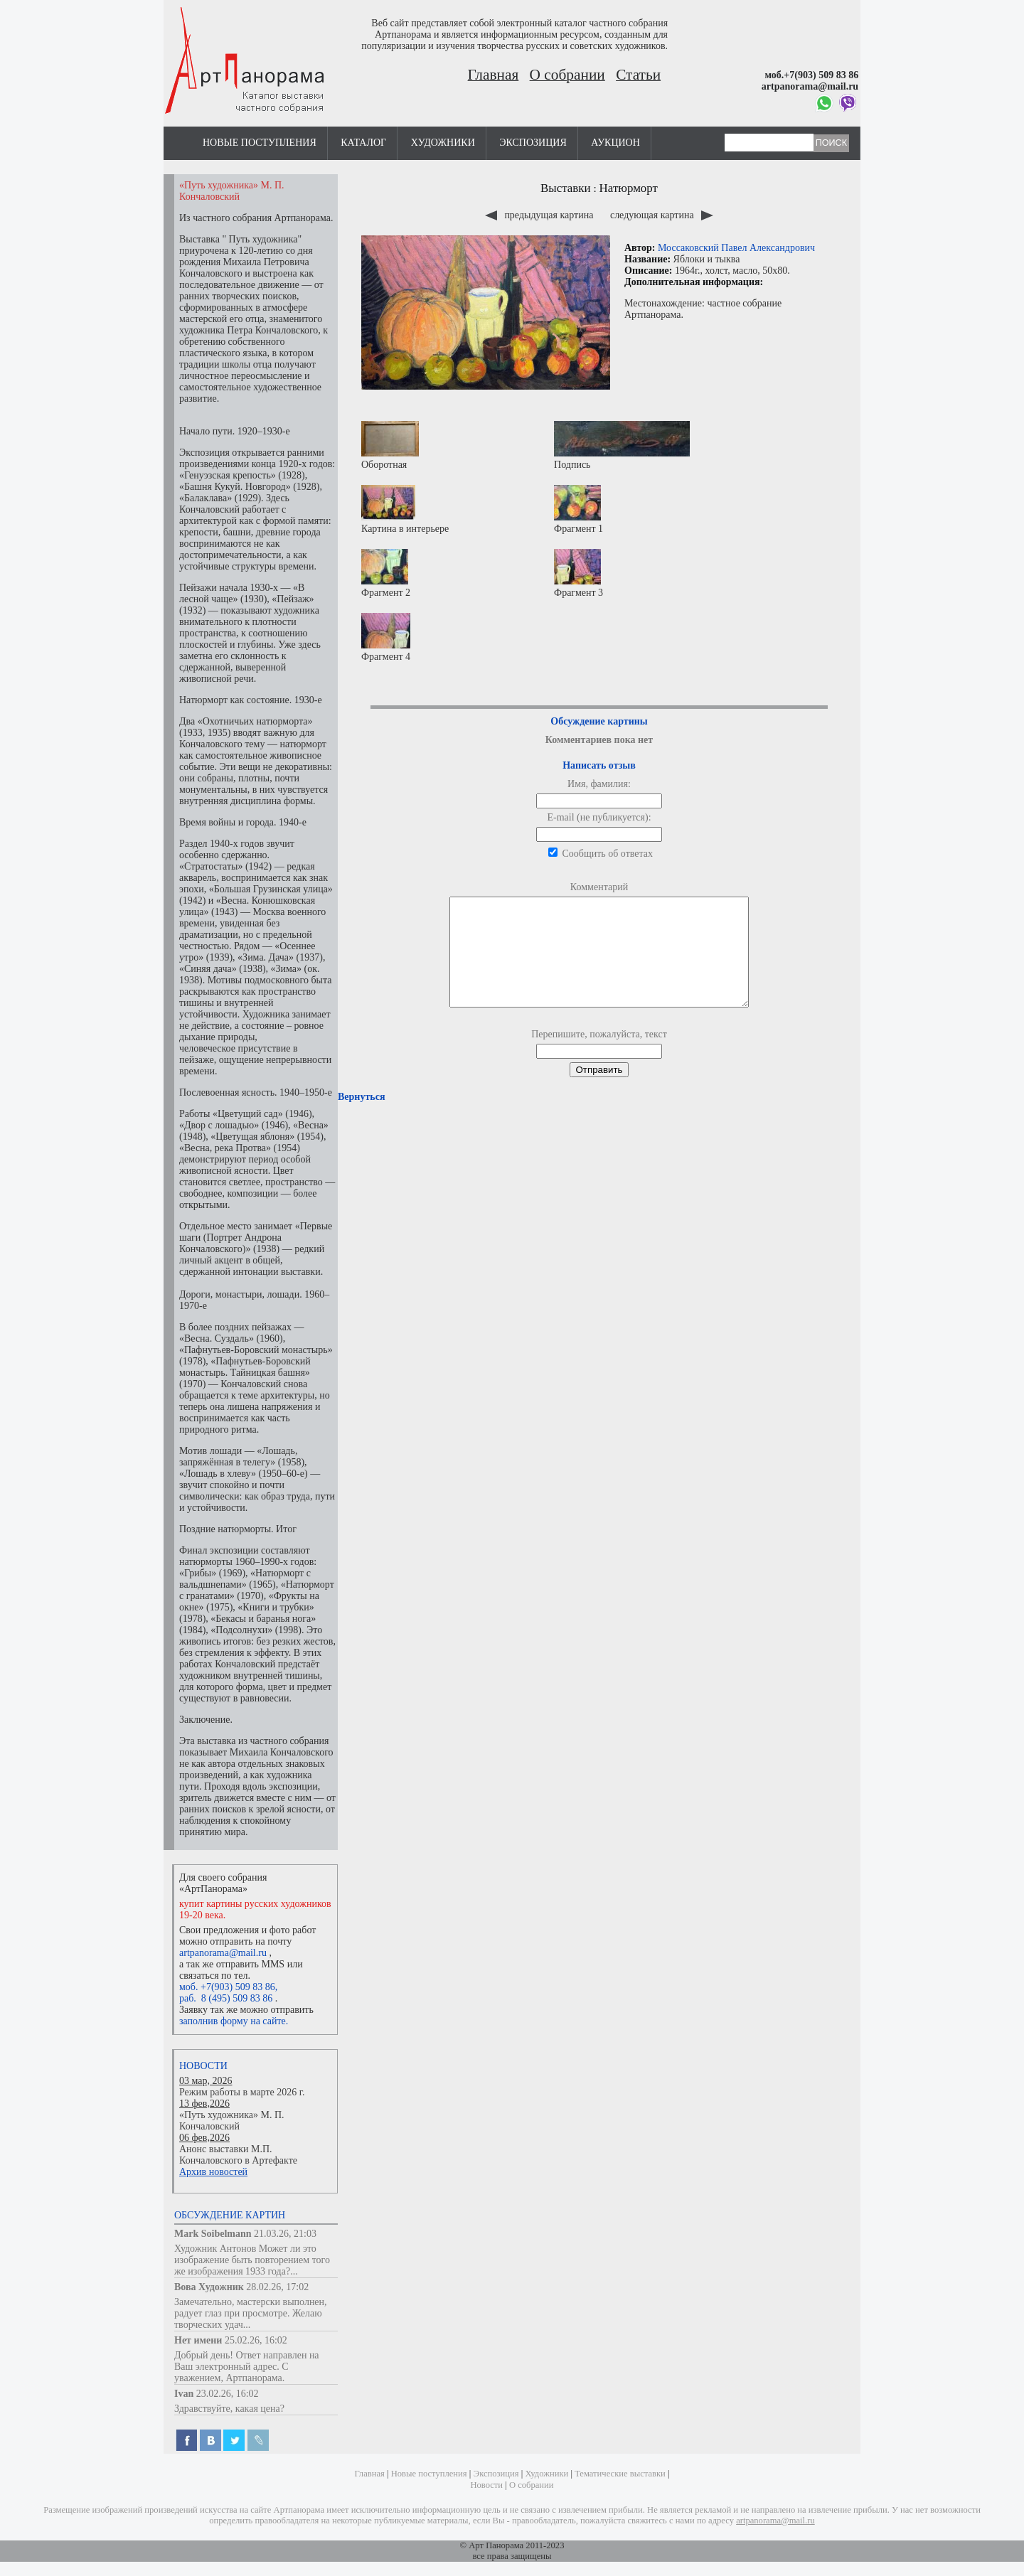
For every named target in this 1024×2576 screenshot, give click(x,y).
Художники (443, 142)
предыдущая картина (540, 215)
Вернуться (361, 1118)
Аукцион (615, 142)
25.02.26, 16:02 (256, 2340)
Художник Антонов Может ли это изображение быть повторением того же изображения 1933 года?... (252, 2260)
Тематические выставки (620, 2474)
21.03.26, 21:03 (285, 2233)
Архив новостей (213, 2171)
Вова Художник (209, 2287)
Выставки (565, 188)
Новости (203, 2066)
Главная (493, 74)
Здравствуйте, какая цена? (229, 2408)
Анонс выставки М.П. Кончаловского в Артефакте (238, 2155)
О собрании (567, 74)
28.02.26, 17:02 (277, 2287)
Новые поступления (259, 142)
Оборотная (390, 445)
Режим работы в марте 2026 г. (241, 2092)
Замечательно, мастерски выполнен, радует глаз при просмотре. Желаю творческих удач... (250, 2313)
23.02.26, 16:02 (227, 2393)
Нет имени (198, 2340)
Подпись (622, 445)
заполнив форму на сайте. (233, 2021)
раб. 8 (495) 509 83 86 (225, 1998)
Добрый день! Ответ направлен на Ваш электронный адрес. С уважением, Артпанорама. (246, 2366)
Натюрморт (628, 188)
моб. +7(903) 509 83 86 (227, 1987)
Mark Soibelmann (213, 2233)
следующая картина (661, 215)
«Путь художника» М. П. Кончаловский (231, 2121)
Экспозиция (532, 142)
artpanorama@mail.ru (223, 1952)
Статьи (638, 74)
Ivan (183, 2393)
